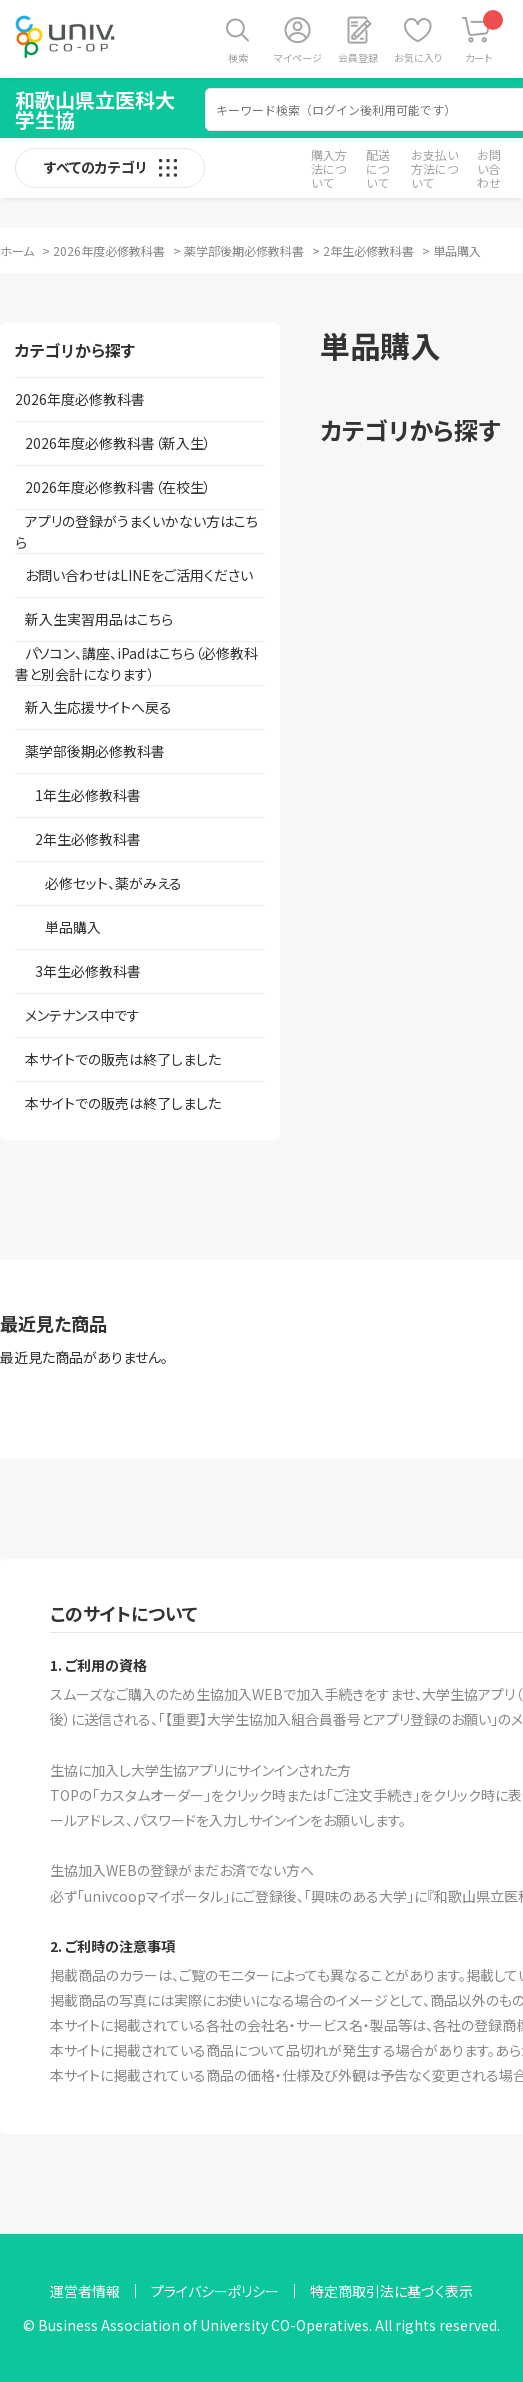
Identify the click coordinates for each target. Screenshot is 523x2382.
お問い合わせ (489, 168)
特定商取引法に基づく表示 (391, 2291)
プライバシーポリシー (215, 2291)
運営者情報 (85, 2291)
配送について (378, 168)
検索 (238, 57)
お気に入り (418, 57)
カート (484, 37)
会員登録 (358, 57)
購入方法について (329, 168)
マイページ (298, 57)
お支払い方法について (434, 168)
